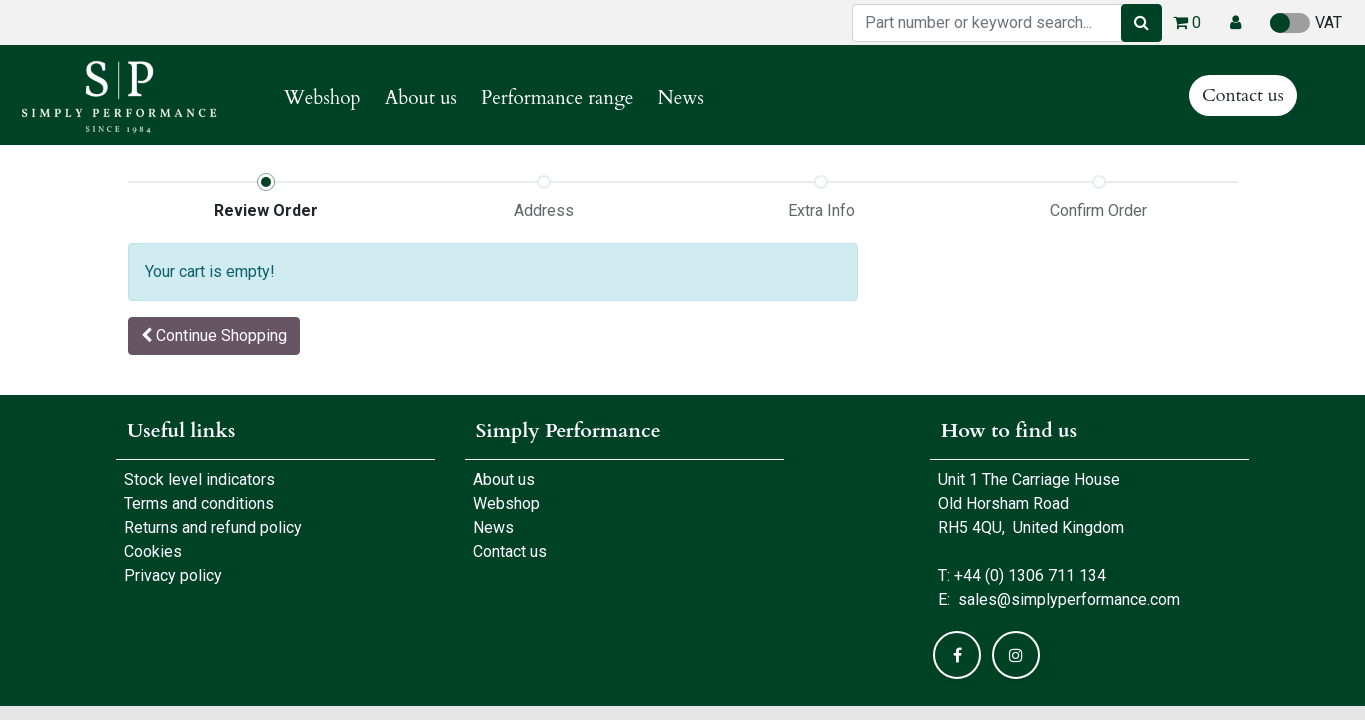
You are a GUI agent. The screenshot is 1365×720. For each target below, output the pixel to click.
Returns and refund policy (213, 527)
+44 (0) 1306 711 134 (1030, 575)
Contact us (1243, 95)
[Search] (1141, 23)
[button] (1235, 23)
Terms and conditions (199, 503)
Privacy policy (173, 575)
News (493, 527)
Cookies (153, 551)
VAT (1306, 23)
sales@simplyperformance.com (1069, 599)
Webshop (502, 503)
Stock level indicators (199, 479)
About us (500, 479)
